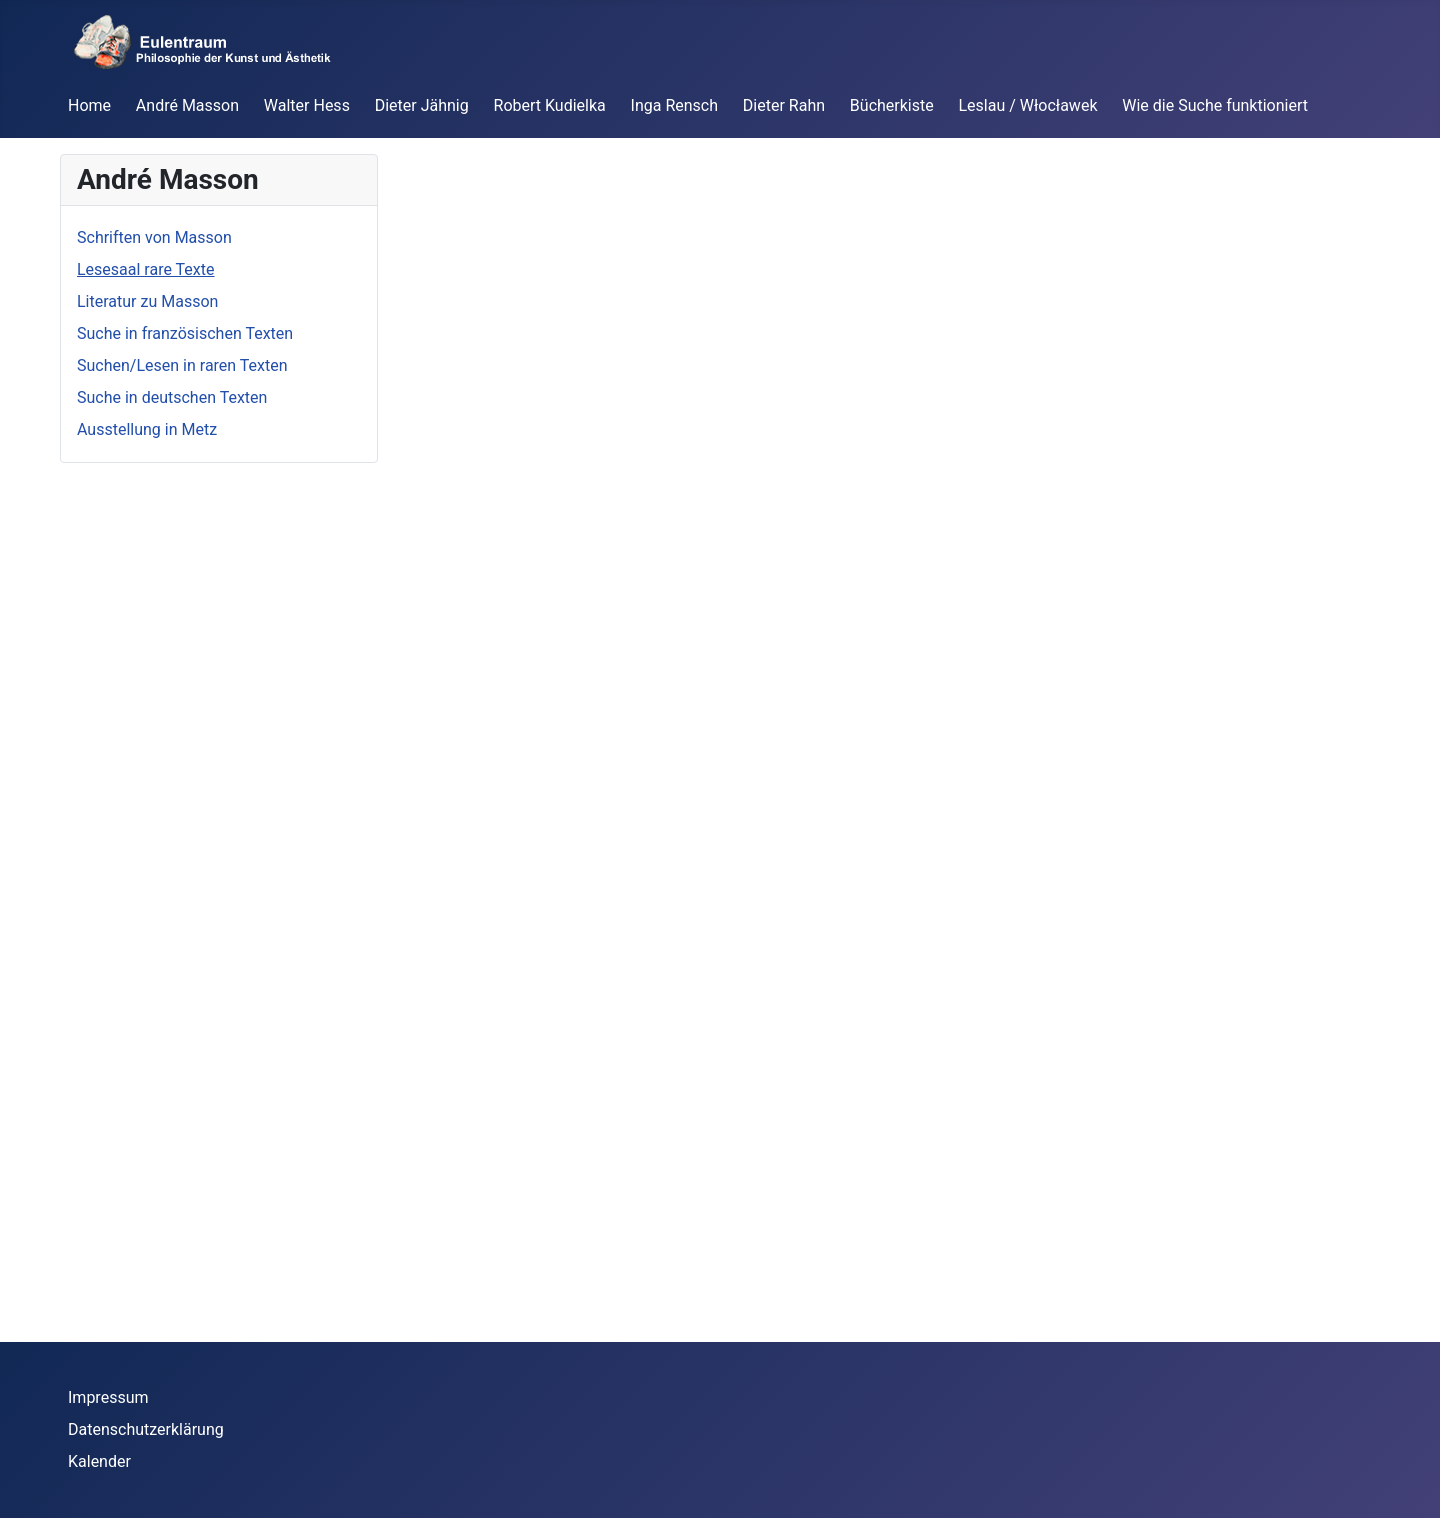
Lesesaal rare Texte (146, 269)
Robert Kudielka (550, 105)
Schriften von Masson (154, 237)
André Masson (187, 105)
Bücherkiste (892, 105)
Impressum (108, 1397)
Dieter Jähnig (422, 105)
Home (89, 105)
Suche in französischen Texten (185, 333)
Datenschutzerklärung (146, 1429)
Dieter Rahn (784, 105)
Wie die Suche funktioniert (1215, 105)
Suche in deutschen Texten (172, 397)
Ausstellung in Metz (147, 429)
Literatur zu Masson (147, 301)
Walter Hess (307, 105)
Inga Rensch (674, 105)
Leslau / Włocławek (1028, 105)
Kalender (99, 1461)
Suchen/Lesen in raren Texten (182, 365)
